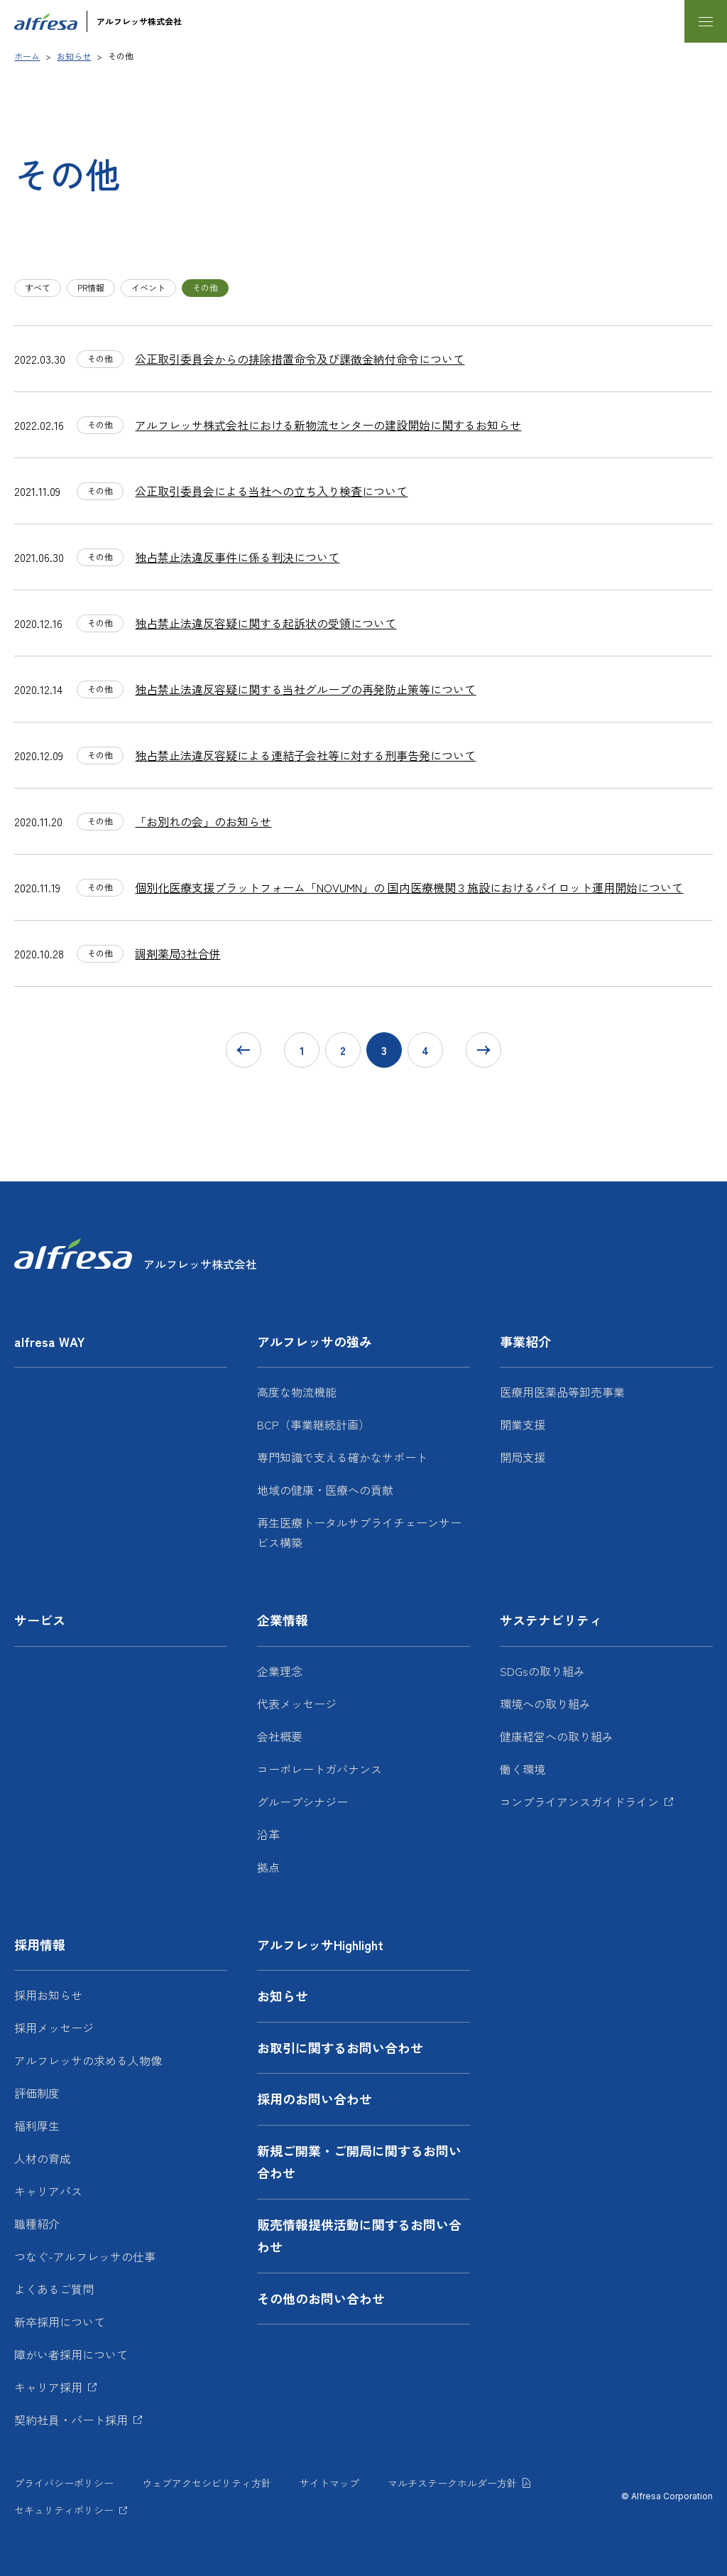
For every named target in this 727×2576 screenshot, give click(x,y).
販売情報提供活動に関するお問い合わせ (359, 2235)
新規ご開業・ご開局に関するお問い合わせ (359, 2161)
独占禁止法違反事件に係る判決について (237, 556)
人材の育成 (42, 2158)
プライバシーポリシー (64, 2483)
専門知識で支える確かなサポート (342, 1457)
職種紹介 (37, 2223)
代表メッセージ (297, 1703)
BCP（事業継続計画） (313, 1424)
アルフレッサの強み (314, 1341)
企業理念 (279, 1670)
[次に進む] (483, 1050)
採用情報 (39, 1944)
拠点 (268, 1867)
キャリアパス (48, 2190)
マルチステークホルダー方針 (452, 2483)
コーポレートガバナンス (319, 1768)
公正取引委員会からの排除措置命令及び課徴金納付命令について (299, 358)
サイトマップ (329, 2483)
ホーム (27, 56)
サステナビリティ (551, 1620)
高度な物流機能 (297, 1391)
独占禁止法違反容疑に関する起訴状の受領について (265, 623)
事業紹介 (525, 1341)
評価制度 (37, 2092)
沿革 (268, 1834)
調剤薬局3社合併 (177, 953)
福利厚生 (37, 2125)
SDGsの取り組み (542, 1670)
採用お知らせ (48, 1994)
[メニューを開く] (705, 21)
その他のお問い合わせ (321, 2298)
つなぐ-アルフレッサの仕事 (84, 2256)
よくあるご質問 (54, 2289)
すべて (37, 287)
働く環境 (522, 1768)
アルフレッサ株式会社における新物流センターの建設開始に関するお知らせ (328, 424)
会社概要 (279, 1736)
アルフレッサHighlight (320, 1944)
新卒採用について (59, 2321)
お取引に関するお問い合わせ (340, 2047)
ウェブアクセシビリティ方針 (206, 2483)
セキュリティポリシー (64, 2510)
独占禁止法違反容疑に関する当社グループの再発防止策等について (305, 689)
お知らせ (74, 56)
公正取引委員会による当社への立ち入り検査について (271, 490)
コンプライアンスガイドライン (579, 1801)
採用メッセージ (54, 2027)
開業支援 (522, 1424)
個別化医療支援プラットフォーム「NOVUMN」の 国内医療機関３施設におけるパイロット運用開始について (409, 887)
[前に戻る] (243, 1050)
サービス (39, 1620)
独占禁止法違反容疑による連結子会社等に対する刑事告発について (305, 755)
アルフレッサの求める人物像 (88, 2060)
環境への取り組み (545, 1703)
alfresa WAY (49, 1341)
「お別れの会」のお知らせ (203, 821)
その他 (205, 287)
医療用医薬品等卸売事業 (562, 1391)
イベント (148, 287)
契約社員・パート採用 (71, 2419)
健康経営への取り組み (556, 1736)
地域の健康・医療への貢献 (325, 1489)
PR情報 (90, 287)
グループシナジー (302, 1801)
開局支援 (522, 1457)
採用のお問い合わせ (314, 2098)
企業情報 (282, 1620)
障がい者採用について (71, 2354)
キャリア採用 (48, 2387)
